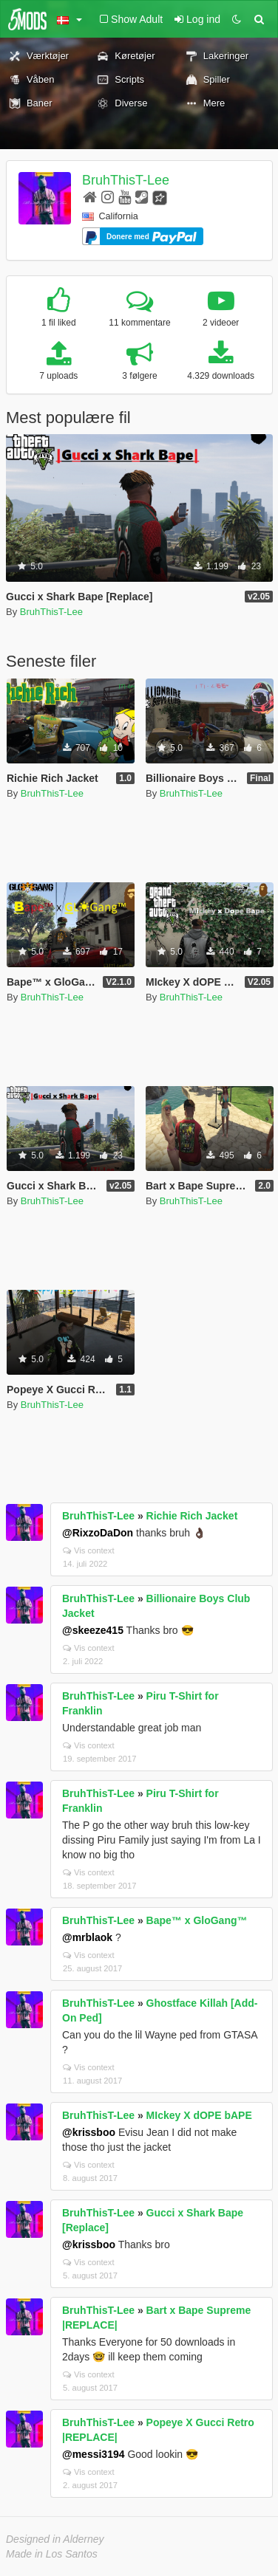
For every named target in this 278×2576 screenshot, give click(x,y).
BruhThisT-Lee (125, 180)
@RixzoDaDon (97, 1533)
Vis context (89, 1550)
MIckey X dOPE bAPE (199, 2115)
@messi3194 (93, 2454)
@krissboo (88, 2132)
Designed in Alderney (55, 2539)
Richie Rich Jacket (192, 1516)
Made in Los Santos (52, 2554)
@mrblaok (87, 1937)
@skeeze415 (92, 1630)
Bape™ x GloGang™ (197, 1920)
